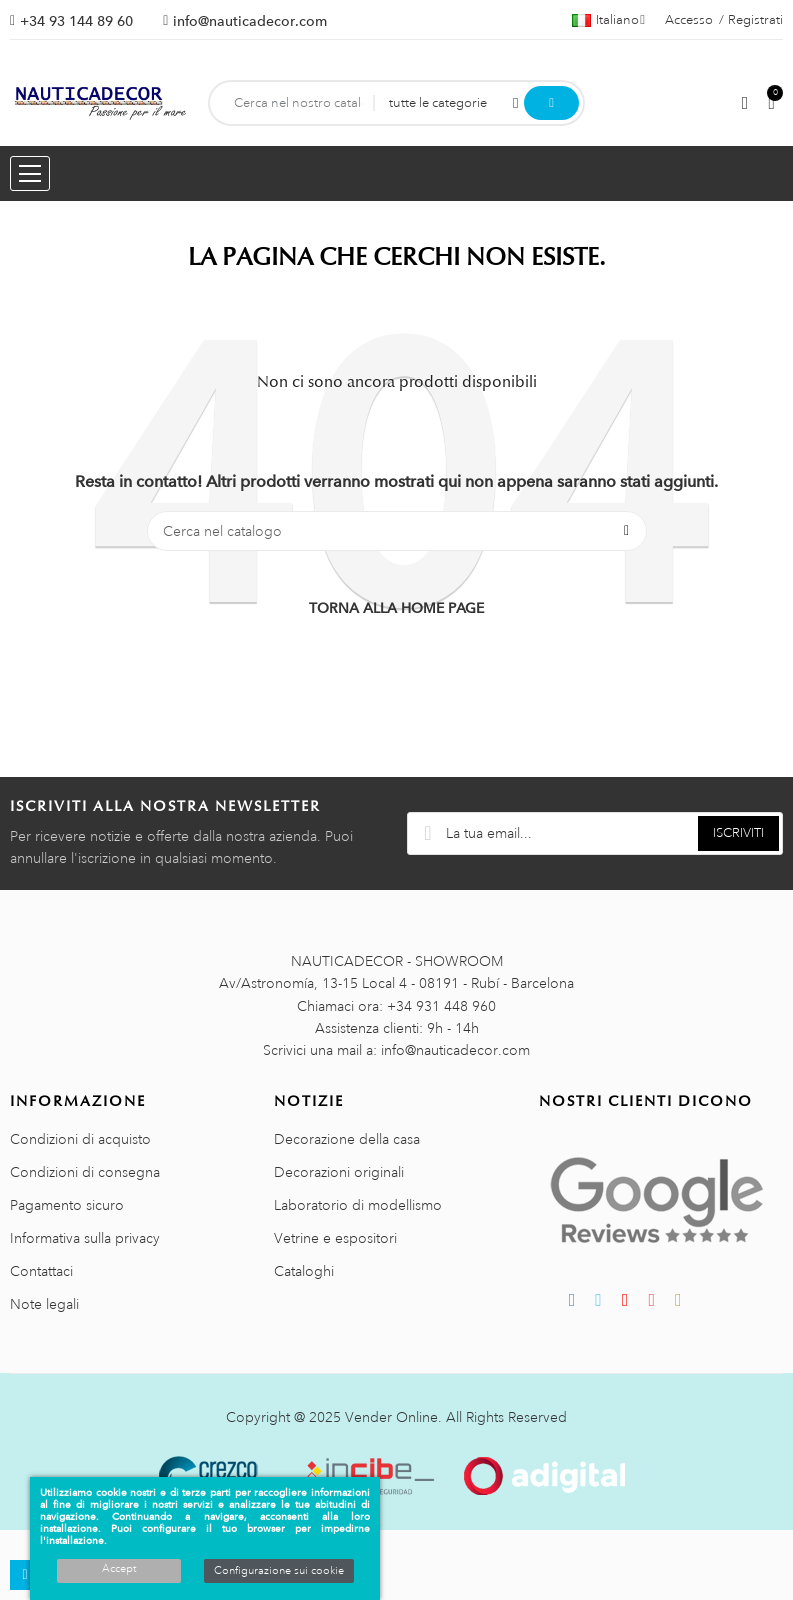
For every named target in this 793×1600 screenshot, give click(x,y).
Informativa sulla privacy (85, 1238)
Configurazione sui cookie (279, 1571)
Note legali (44, 1304)
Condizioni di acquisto (80, 1139)
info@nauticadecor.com (250, 21)
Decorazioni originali (339, 1172)
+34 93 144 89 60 (76, 21)
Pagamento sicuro (67, 1205)
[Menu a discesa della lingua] (608, 20)
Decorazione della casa (347, 1139)
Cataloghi (304, 1271)
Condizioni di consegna (85, 1172)
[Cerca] (397, 531)
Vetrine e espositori (335, 1238)
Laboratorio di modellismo (358, 1205)
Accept (119, 1569)
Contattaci (41, 1271)
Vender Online (391, 1417)
